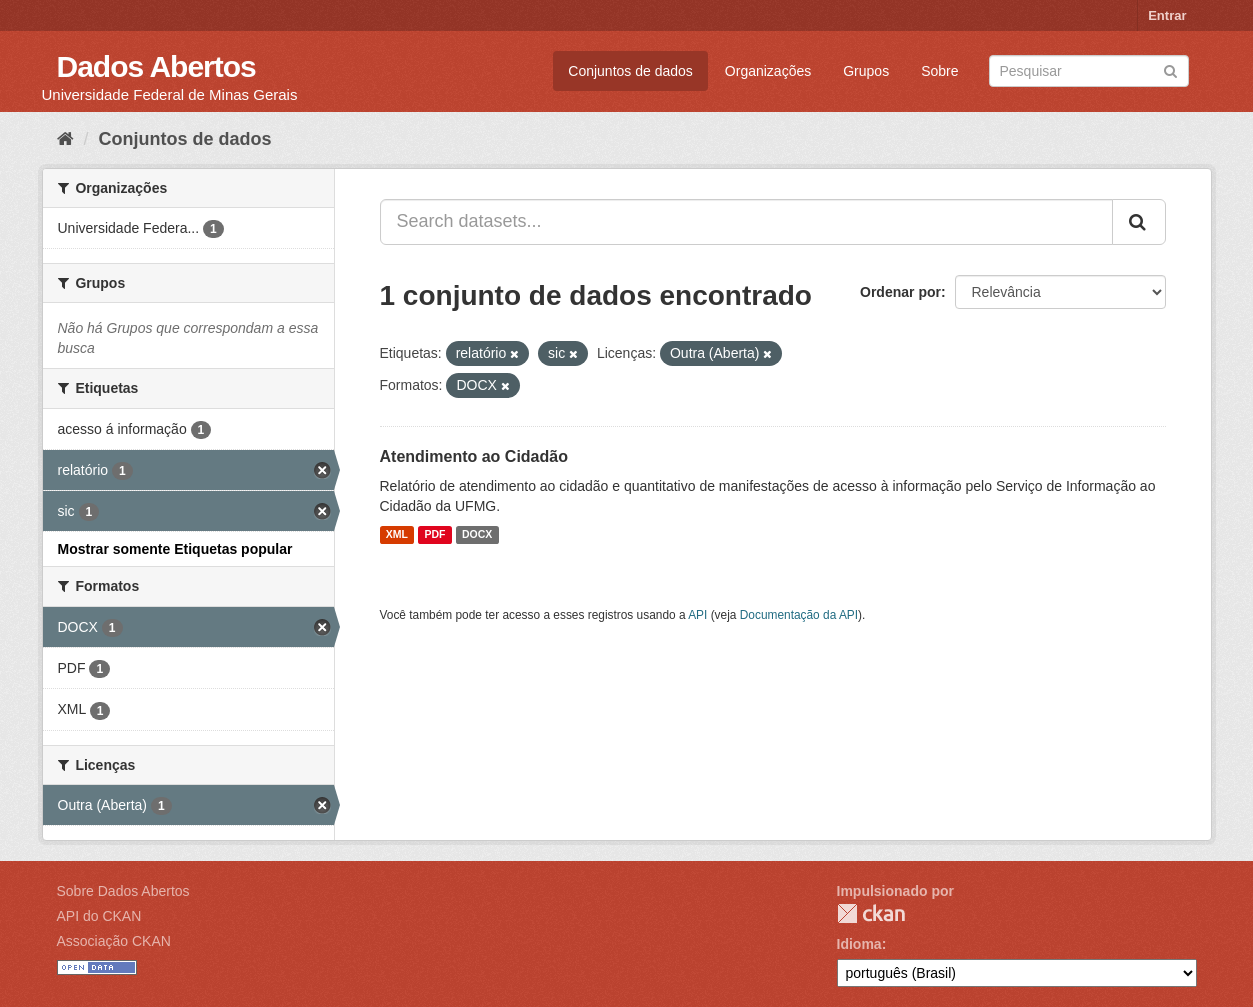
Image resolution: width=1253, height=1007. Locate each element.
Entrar (1167, 15)
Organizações (768, 71)
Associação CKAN (114, 941)
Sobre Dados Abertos (123, 891)
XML (397, 535)
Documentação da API (799, 615)
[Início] (65, 139)
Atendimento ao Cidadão (474, 456)
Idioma (859, 944)
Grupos (866, 71)
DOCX (477, 535)
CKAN (871, 913)
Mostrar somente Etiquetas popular (175, 549)
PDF (434, 535)
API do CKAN (99, 916)
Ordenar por (900, 292)
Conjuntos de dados (630, 71)
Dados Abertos (156, 66)
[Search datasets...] (746, 222)
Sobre (939, 71)
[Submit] (1170, 69)
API (697, 615)
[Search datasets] (1089, 71)
